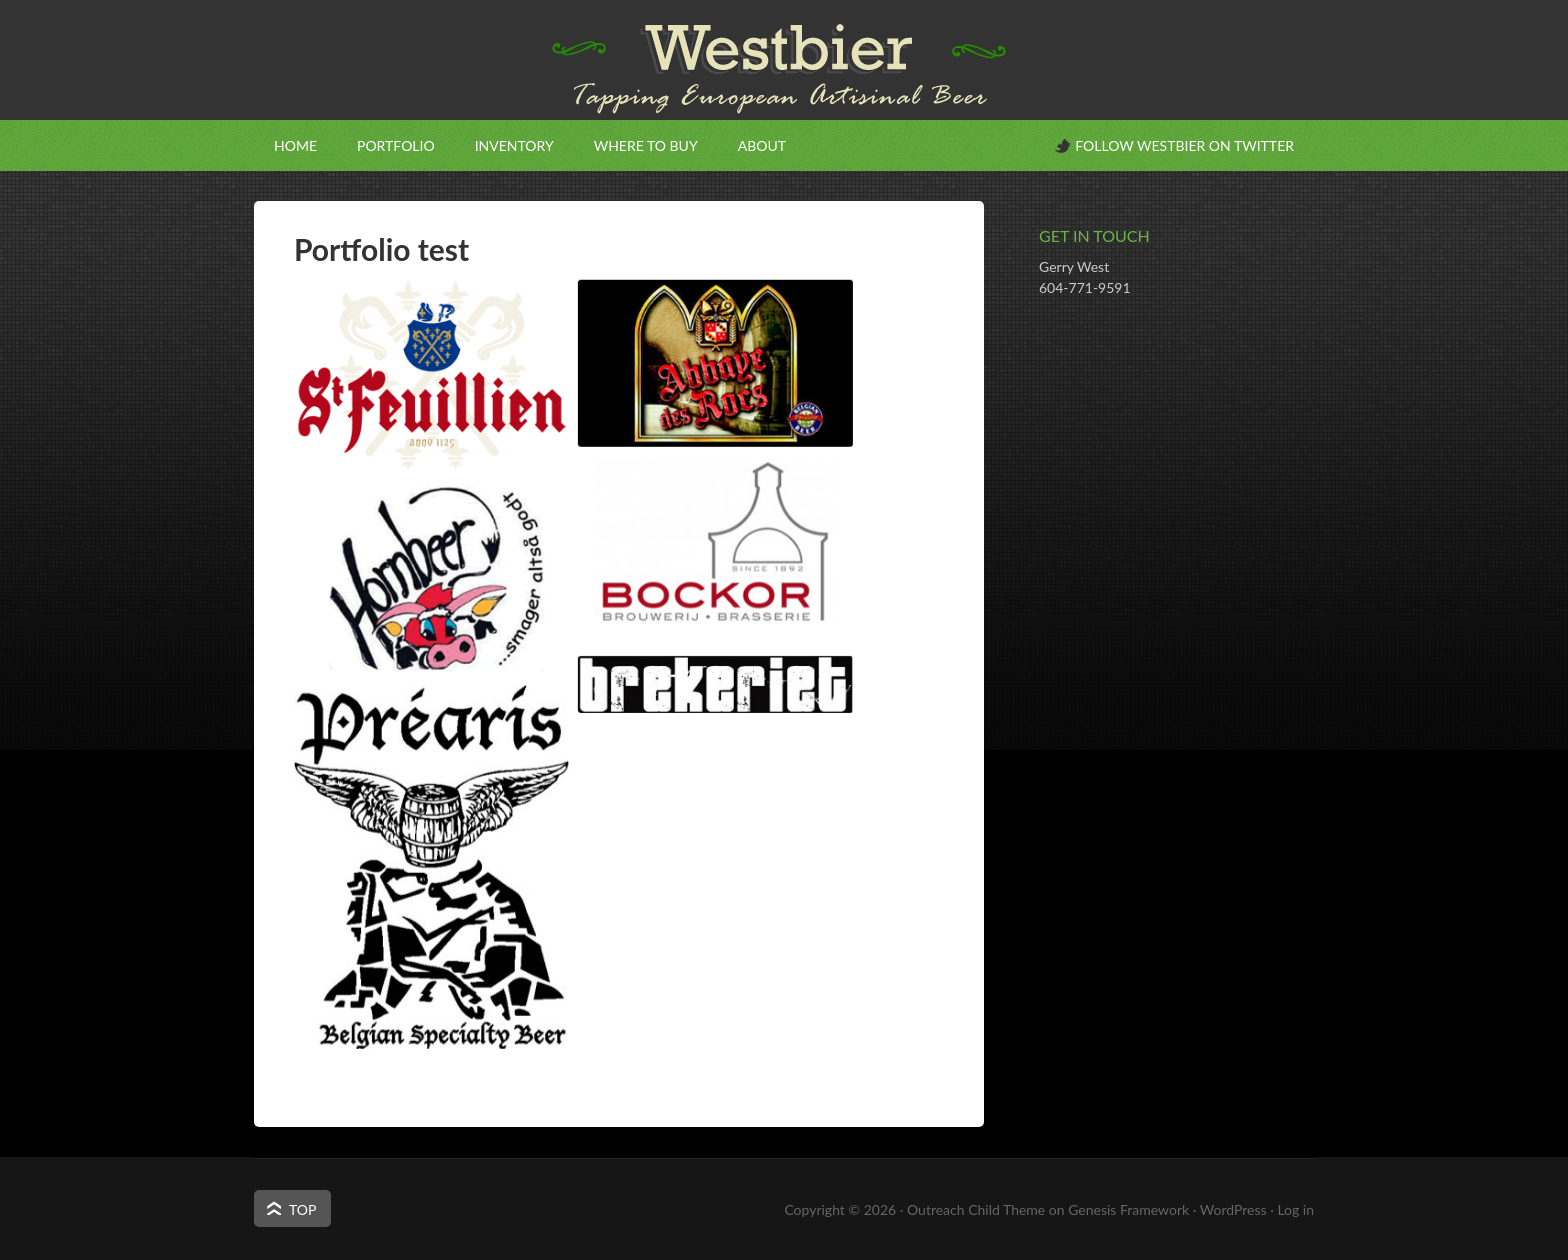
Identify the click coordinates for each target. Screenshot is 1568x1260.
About (762, 145)
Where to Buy (646, 145)
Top (302, 1209)
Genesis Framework (1128, 1209)
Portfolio (396, 145)
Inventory (514, 145)
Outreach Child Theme (976, 1209)
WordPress (1233, 1209)
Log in (1295, 1209)
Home (295, 145)
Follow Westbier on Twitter (1184, 145)
